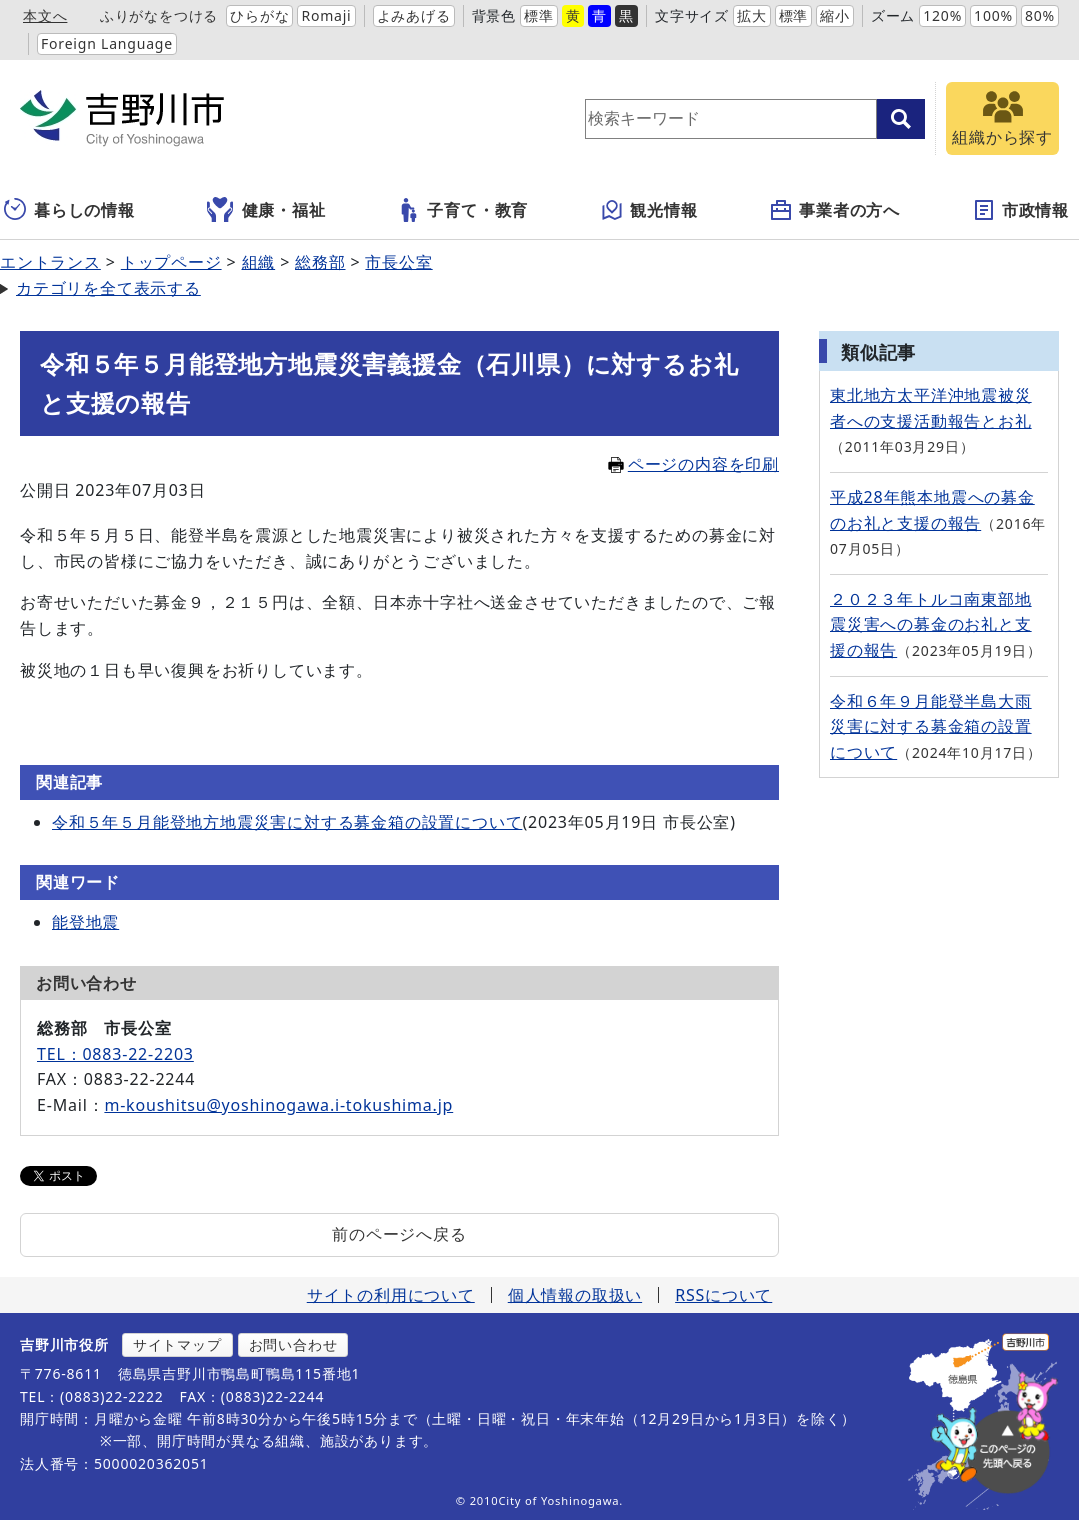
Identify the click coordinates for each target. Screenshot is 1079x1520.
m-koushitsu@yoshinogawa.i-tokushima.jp (278, 1105)
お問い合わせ (293, 1344)
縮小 (835, 15)
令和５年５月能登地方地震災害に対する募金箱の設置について (287, 822)
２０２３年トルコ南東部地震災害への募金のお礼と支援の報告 (931, 624)
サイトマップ (177, 1344)
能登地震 (85, 922)
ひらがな (259, 15)
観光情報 (648, 210)
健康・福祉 (266, 210)
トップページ (171, 262)
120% (942, 15)
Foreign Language (107, 43)
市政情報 (1020, 210)
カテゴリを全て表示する (108, 288)
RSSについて (723, 1295)
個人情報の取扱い (575, 1295)
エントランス (50, 262)
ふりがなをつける (159, 15)
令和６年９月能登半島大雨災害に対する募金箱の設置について (931, 726)
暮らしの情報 (69, 210)
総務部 (320, 262)
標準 (539, 15)
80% (1040, 15)
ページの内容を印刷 (693, 464)
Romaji (326, 15)
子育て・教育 (462, 210)
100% (993, 15)
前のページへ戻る (399, 1234)
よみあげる (414, 15)
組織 (259, 262)
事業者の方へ (834, 210)
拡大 (752, 15)
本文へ (45, 15)
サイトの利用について (391, 1295)
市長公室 (398, 262)
